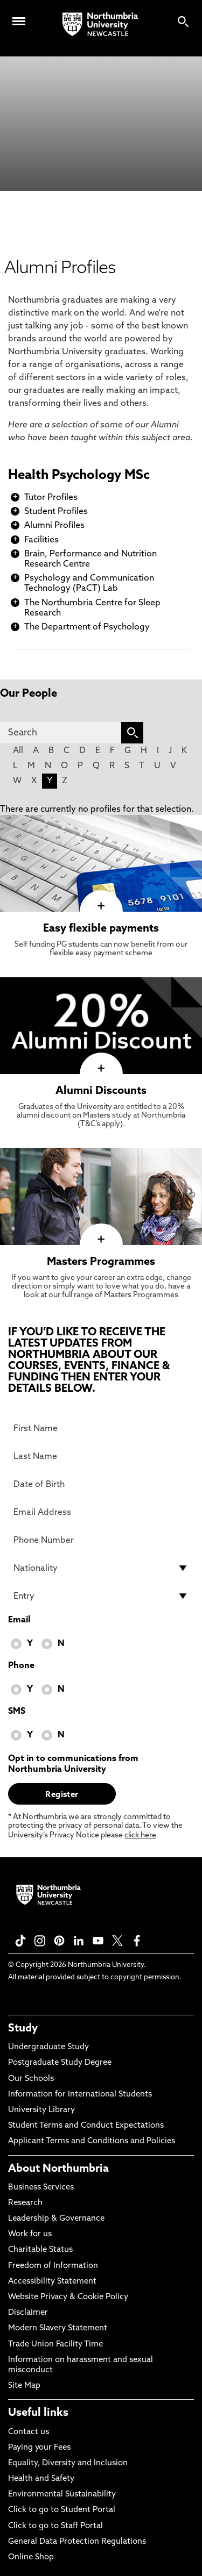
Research (25, 2203)
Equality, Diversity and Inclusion (68, 2463)
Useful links (38, 2413)
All (18, 751)
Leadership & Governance (56, 2219)
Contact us (28, 2432)
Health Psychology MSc (79, 475)
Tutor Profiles (51, 497)
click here (140, 1835)
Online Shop (31, 2557)
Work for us (30, 2234)
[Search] (60, 732)
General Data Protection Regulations (77, 2542)
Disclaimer (28, 2313)
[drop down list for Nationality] (101, 1568)
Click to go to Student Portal (61, 2510)
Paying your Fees (39, 2448)
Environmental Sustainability (62, 2495)
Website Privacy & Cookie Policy (68, 2297)
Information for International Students (80, 2095)
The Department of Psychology (87, 627)
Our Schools (31, 2079)
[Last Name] (101, 1456)
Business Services (41, 2188)
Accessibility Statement (52, 2282)
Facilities (41, 540)
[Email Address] (101, 1512)
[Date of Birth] (101, 1484)
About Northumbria (58, 2169)
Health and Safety (41, 2479)
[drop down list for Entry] (101, 1596)
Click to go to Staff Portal (55, 2526)
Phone (21, 1666)
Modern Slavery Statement (57, 2328)
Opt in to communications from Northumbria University (73, 1764)
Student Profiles (56, 511)
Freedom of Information (53, 2266)
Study (23, 2028)
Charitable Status (40, 2250)
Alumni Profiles (54, 525)
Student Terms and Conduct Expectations (86, 2126)
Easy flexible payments (101, 929)
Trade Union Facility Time (55, 2345)
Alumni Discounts (101, 1091)
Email (19, 1620)
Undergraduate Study (48, 2047)
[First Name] (101, 1428)
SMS (16, 1711)
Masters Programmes (101, 1262)
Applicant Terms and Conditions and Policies (91, 2141)
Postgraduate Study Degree (60, 2063)
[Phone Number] (101, 1540)
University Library (41, 2110)
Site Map (24, 2386)
